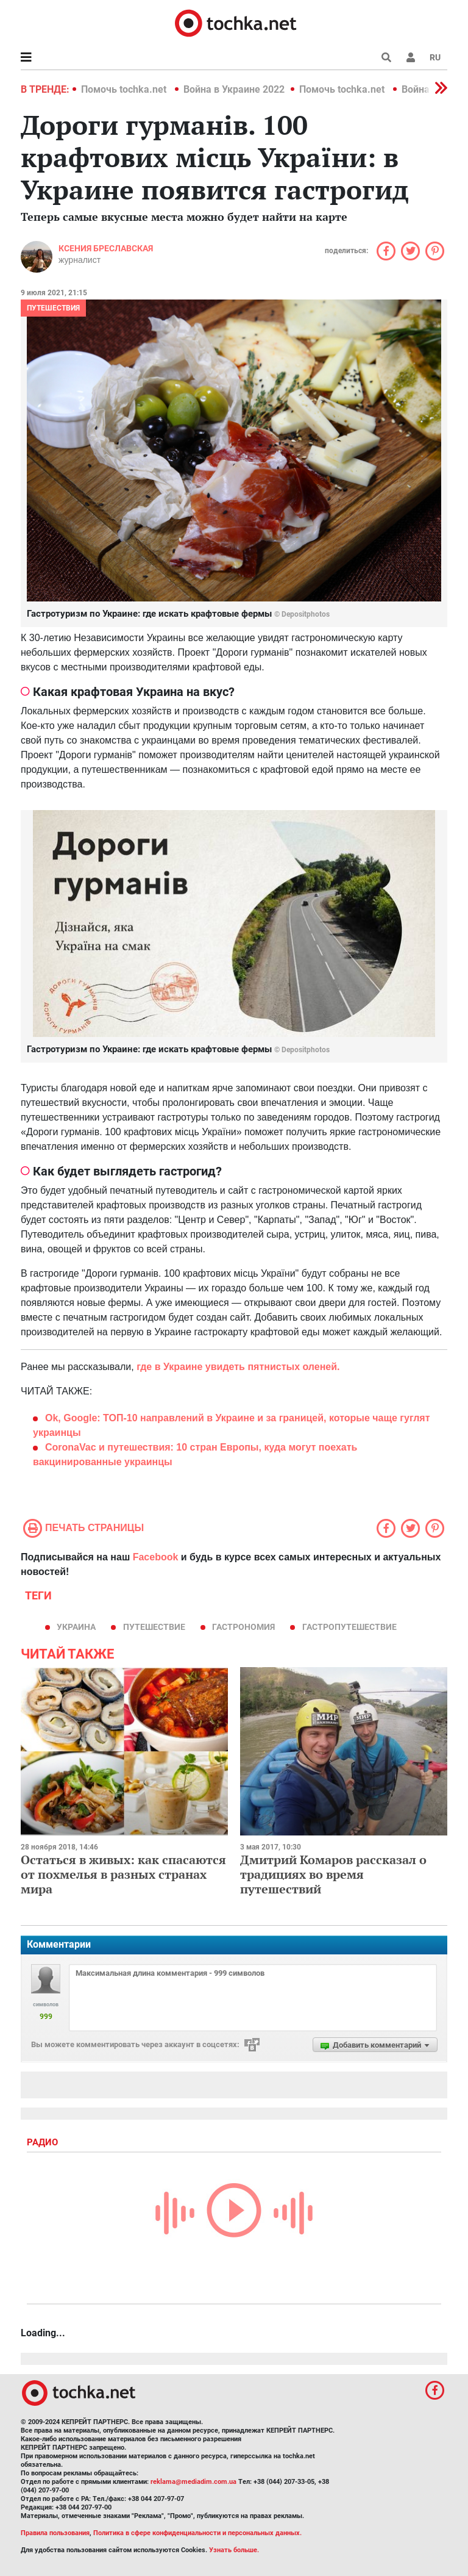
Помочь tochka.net (125, 89)
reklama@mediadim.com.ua (193, 2482)
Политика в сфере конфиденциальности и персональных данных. (197, 2533)
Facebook (156, 1557)
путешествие (154, 1627)
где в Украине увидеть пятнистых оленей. (237, 1367)
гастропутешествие (349, 1627)
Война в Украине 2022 (234, 89)
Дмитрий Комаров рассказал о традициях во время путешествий (333, 1874)
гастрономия (243, 1627)
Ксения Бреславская (105, 248)
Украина (76, 1627)
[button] (411, 57)
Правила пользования (55, 2533)
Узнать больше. (234, 2550)
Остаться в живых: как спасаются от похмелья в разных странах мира (123, 1874)
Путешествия (53, 308)
